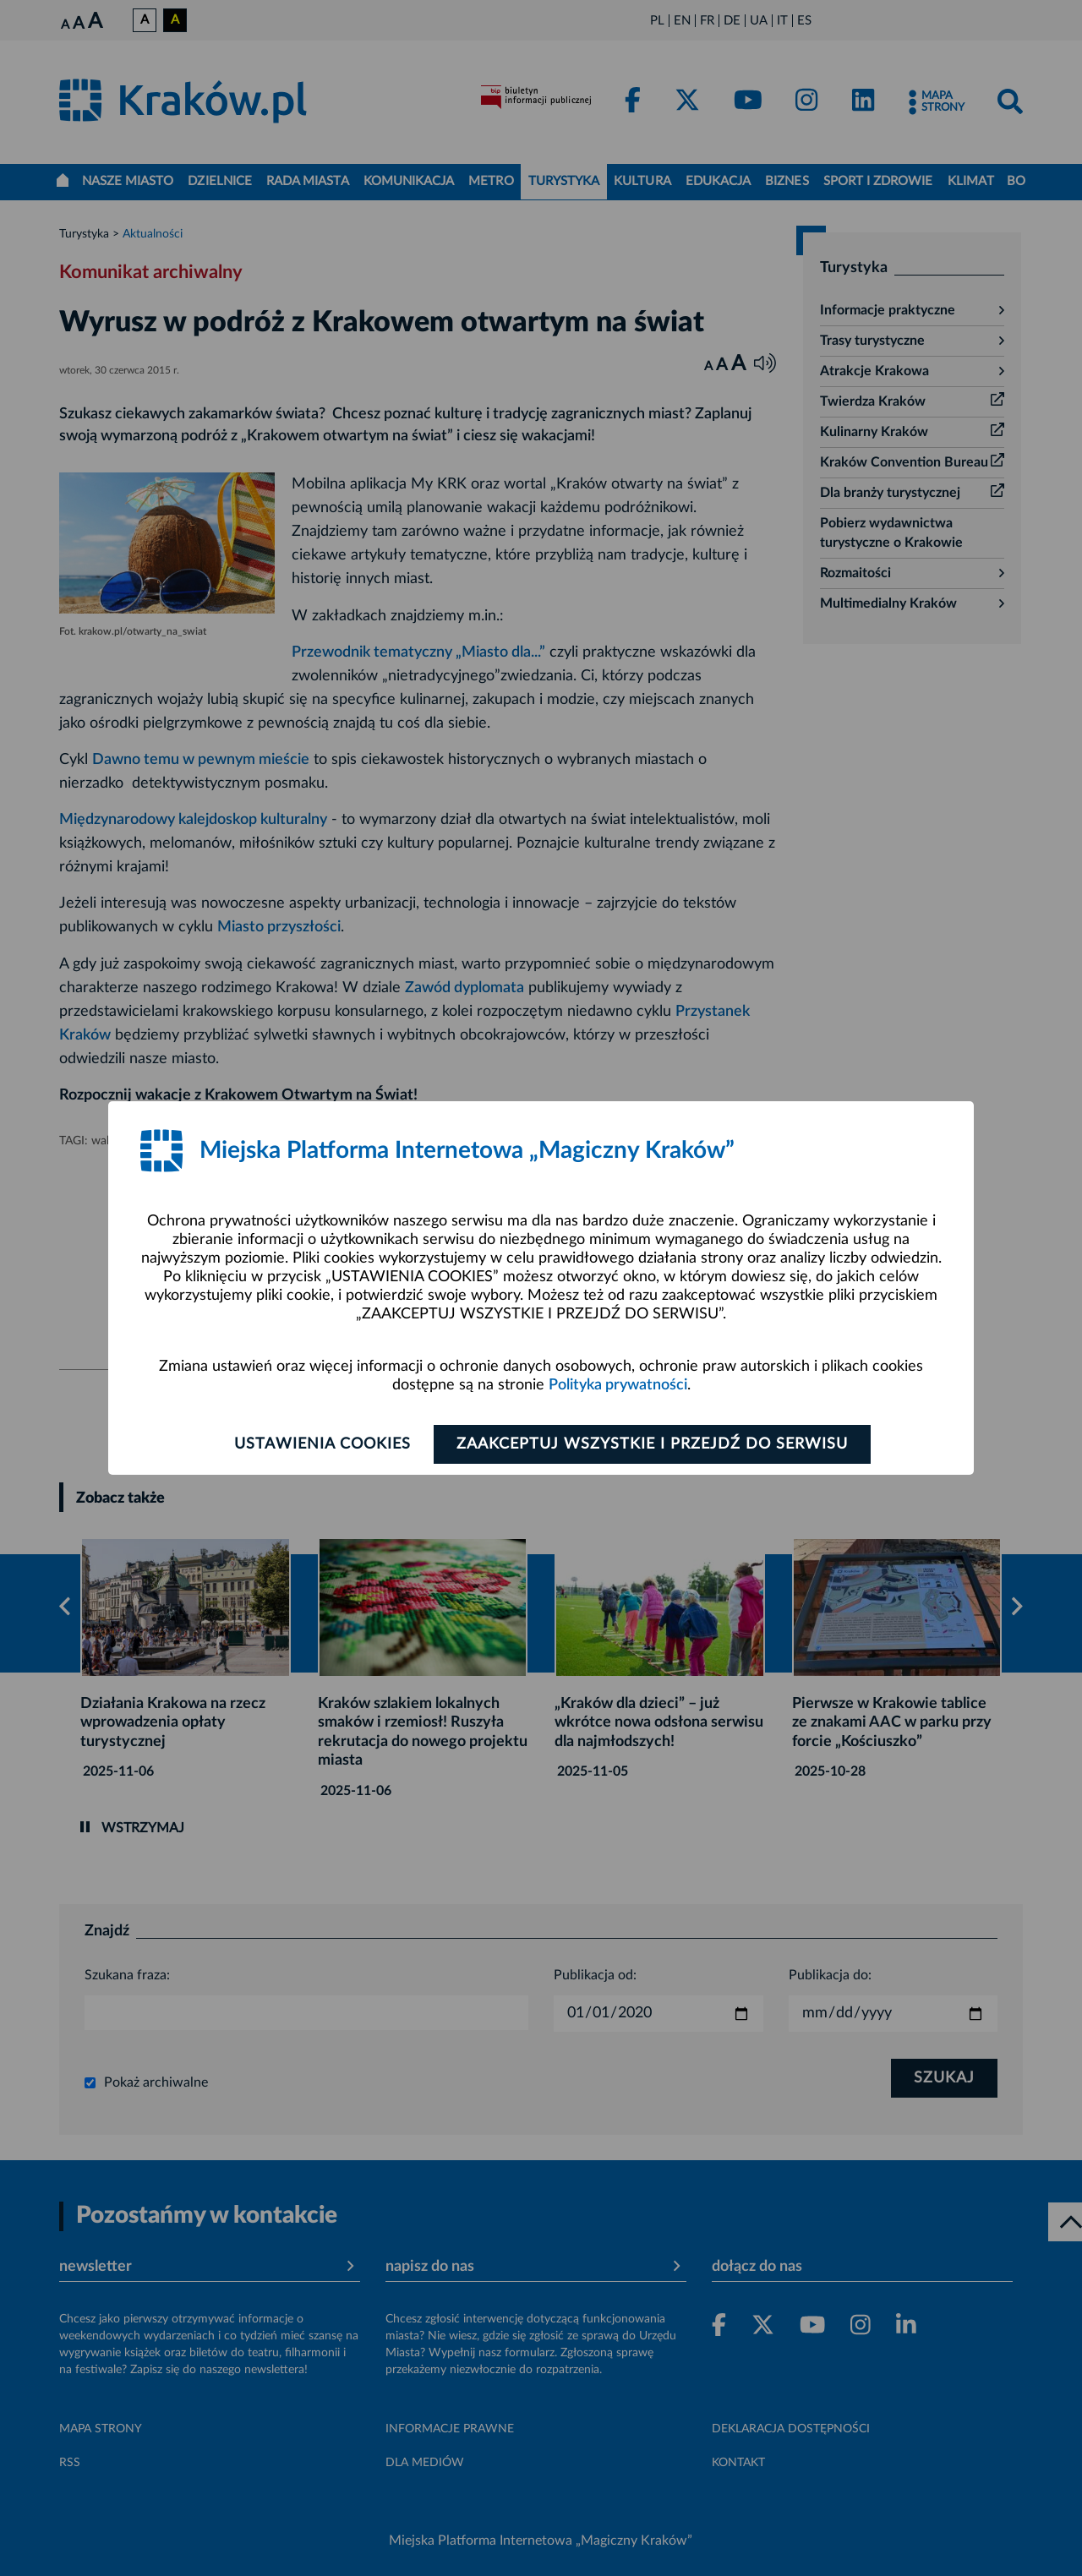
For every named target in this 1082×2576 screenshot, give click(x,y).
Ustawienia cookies (322, 1444)
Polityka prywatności (618, 1385)
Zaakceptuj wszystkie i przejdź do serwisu (652, 1444)
